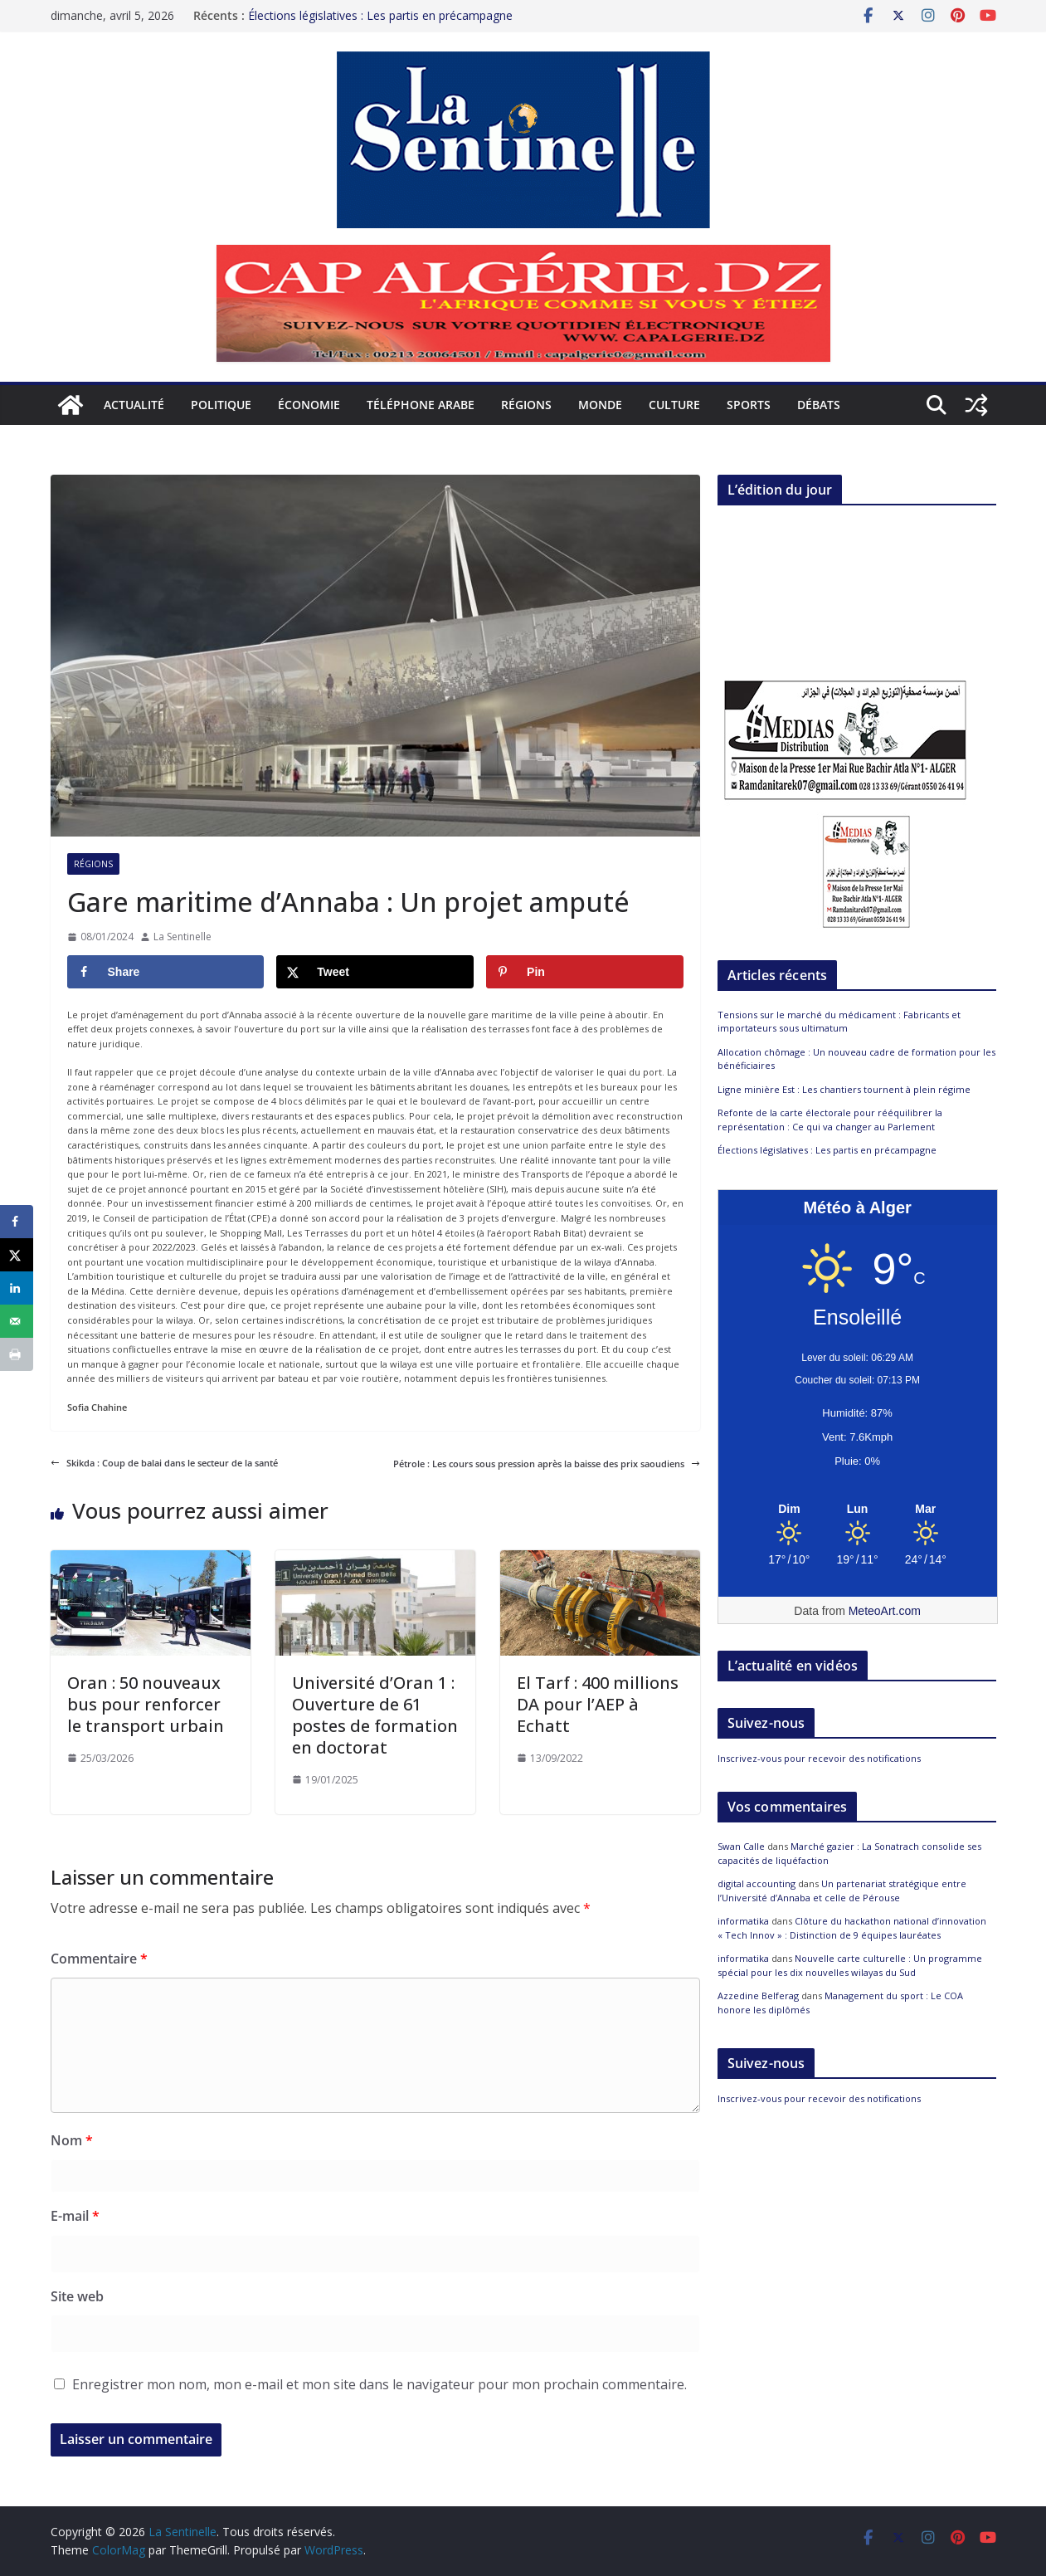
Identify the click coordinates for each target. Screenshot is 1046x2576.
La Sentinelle (182, 936)
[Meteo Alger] (857, 1510)
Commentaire (99, 1958)
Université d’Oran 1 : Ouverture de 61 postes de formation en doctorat (375, 1715)
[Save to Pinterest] (585, 971)
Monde (600, 404)
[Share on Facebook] (166, 971)
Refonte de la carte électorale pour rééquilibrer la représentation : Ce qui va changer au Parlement (830, 1119)
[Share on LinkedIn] (16, 1288)
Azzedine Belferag (758, 1995)
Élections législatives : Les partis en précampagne (380, 14)
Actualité (134, 404)
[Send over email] (16, 1321)
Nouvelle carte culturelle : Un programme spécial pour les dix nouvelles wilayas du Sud (850, 1965)
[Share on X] (375, 971)
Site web (77, 2296)
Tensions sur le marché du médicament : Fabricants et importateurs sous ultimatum (839, 1021)
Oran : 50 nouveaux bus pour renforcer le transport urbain (145, 1704)
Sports (749, 404)
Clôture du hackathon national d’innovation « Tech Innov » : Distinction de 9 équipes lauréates (852, 1928)
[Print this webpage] (16, 1354)
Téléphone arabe (420, 404)
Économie (309, 404)
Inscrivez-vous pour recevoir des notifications (819, 1758)
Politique (221, 404)
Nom (72, 2140)
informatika (743, 1921)
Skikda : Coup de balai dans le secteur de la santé (164, 1462)
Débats (818, 404)
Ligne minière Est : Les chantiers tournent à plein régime (844, 1089)
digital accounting (756, 1883)
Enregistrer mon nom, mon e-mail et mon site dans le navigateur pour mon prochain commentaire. (379, 2384)
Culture (674, 404)
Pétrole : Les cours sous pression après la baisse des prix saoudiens (546, 1463)
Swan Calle (741, 1846)
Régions (526, 404)
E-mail (75, 2216)
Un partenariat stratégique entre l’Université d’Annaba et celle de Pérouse (842, 1890)
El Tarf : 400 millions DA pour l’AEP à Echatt (598, 1704)
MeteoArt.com (885, 1610)
